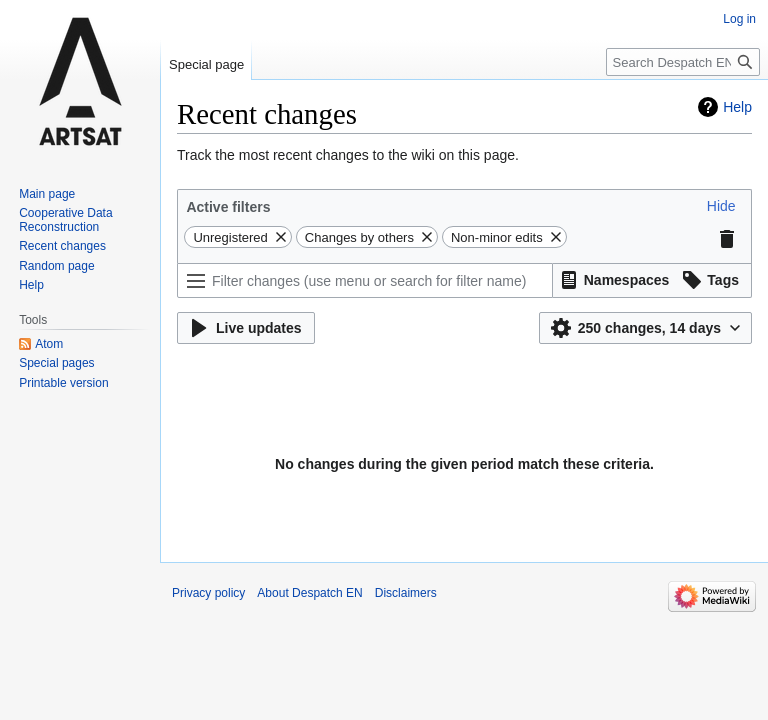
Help (737, 107)
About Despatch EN (309, 593)
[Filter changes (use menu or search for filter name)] (365, 280)
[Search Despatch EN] (683, 62)
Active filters (228, 207)
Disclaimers (406, 593)
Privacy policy (208, 593)
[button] (721, 206)
